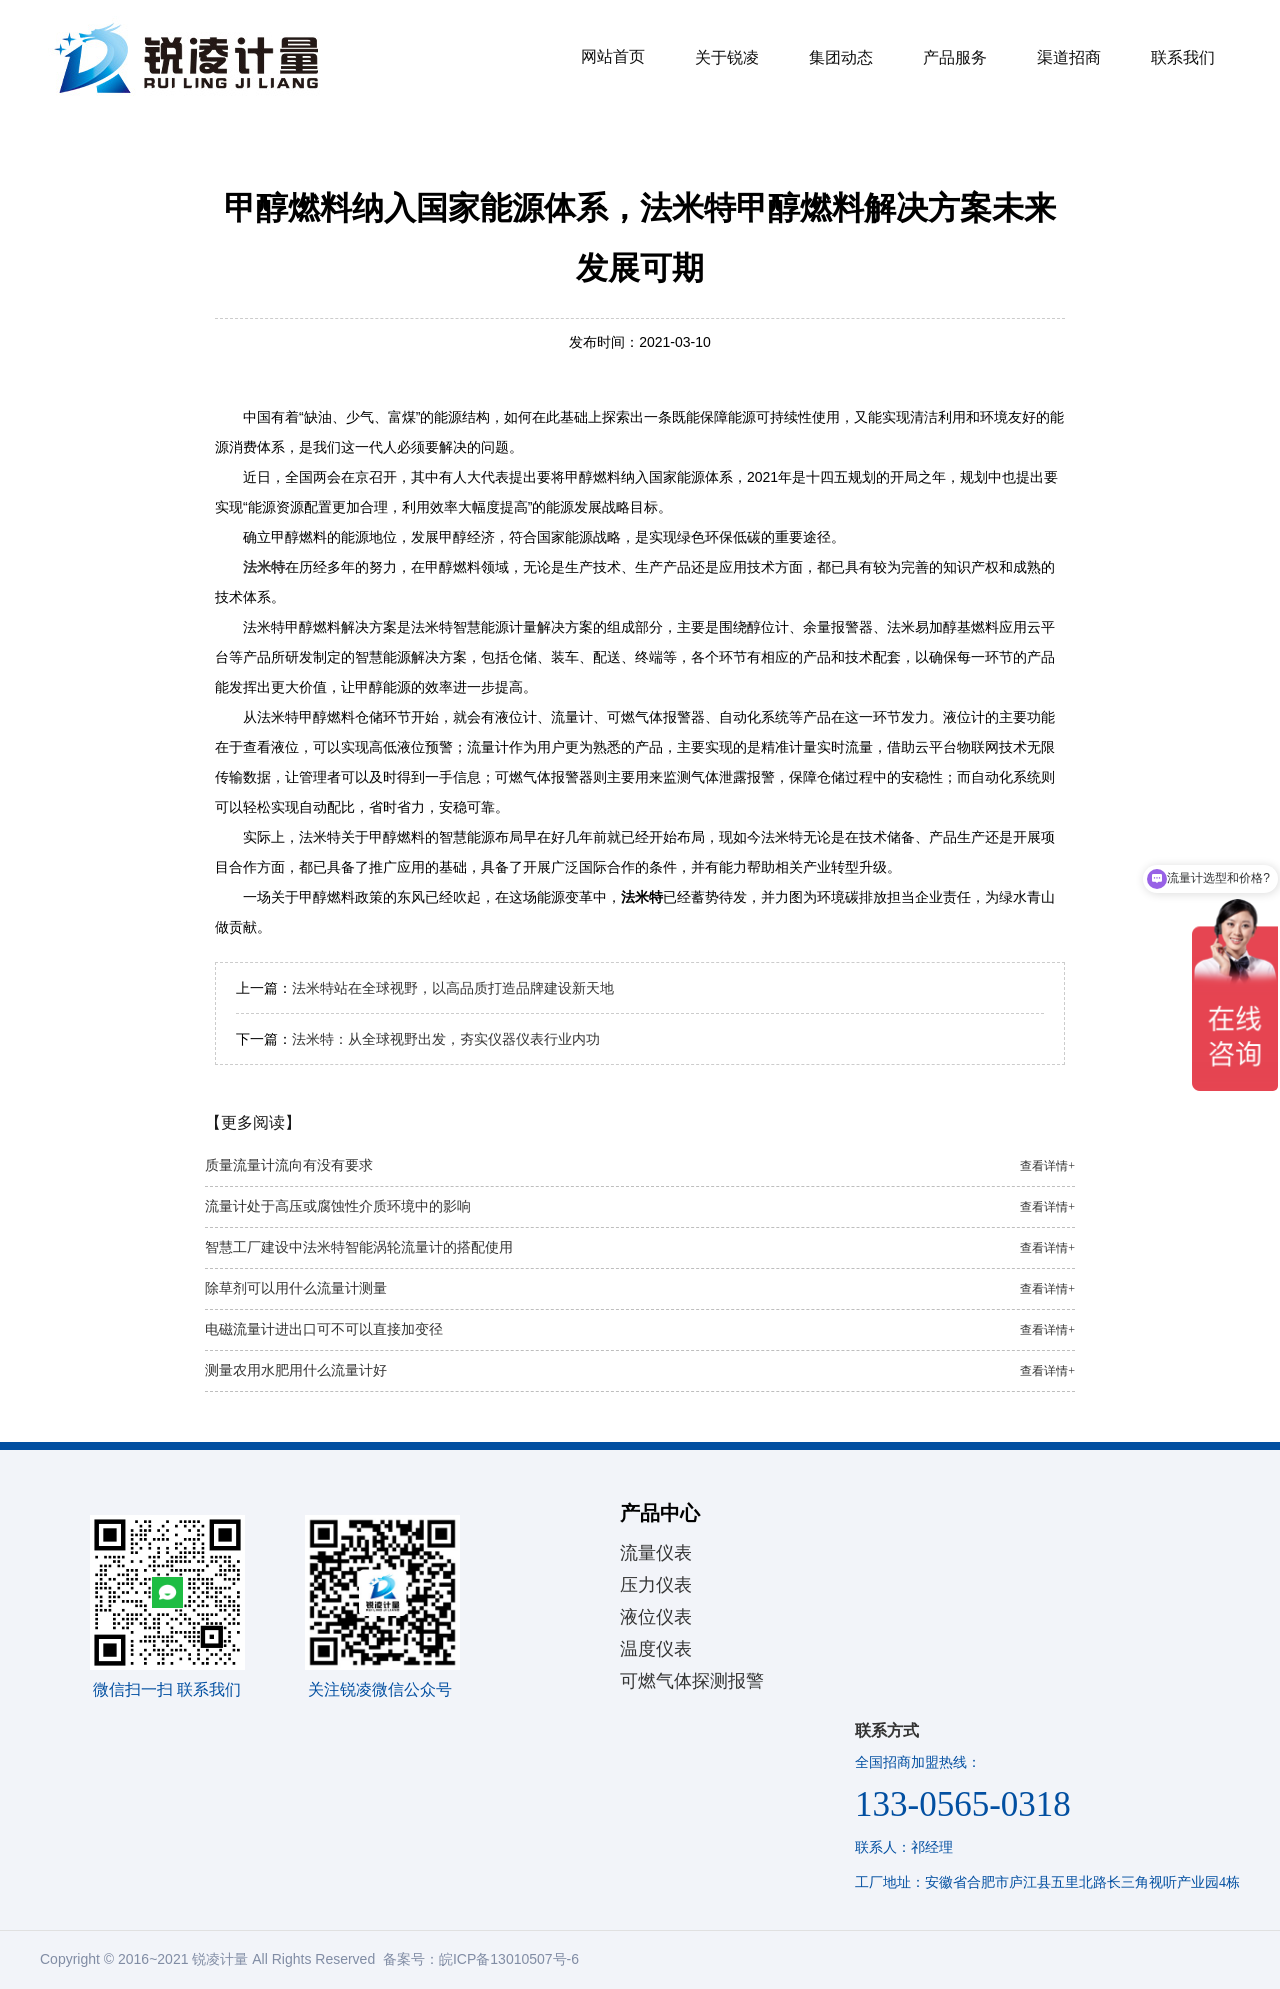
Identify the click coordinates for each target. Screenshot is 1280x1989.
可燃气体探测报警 (692, 1681)
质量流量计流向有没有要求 (640, 1166)
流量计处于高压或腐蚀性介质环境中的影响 (640, 1207)
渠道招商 (1069, 57)
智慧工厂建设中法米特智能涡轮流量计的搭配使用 (640, 1248)
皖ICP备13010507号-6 (509, 1959)
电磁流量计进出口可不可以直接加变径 (640, 1330)
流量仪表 (656, 1553)
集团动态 (841, 57)
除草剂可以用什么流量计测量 (640, 1289)
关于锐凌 (727, 57)
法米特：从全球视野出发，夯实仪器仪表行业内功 (446, 1039)
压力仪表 (656, 1585)
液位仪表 (656, 1617)
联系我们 (1183, 57)
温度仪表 (656, 1649)
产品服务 (955, 57)
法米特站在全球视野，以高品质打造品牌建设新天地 (453, 988)
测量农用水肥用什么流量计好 (640, 1371)
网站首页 (613, 56)
